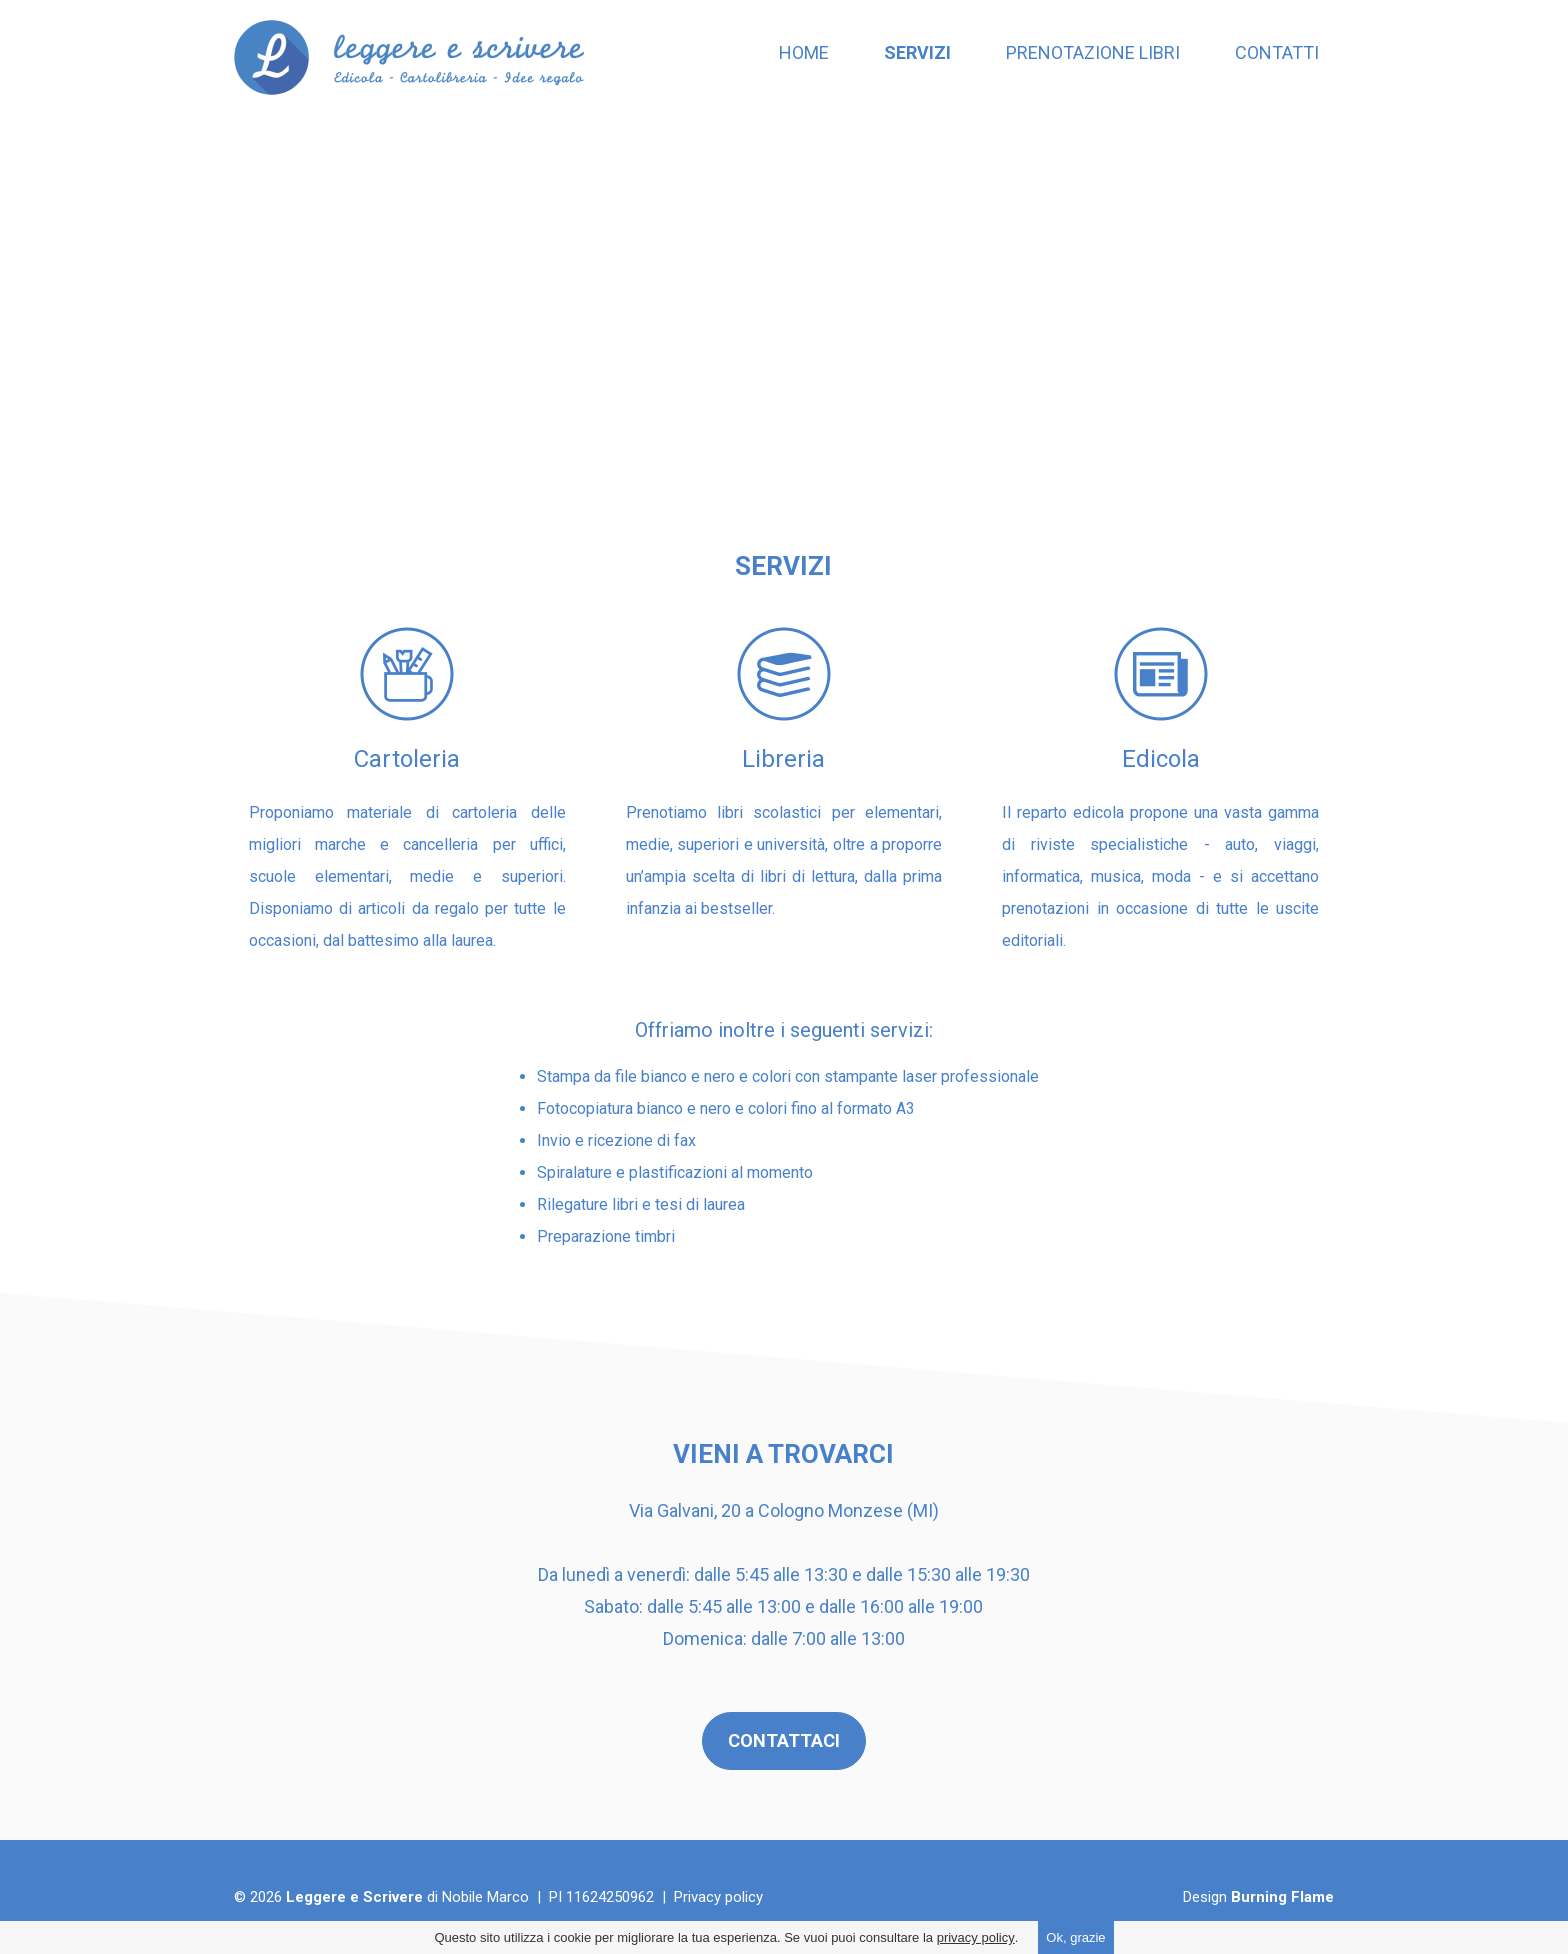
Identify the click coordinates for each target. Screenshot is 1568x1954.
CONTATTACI (784, 1740)
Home (804, 52)
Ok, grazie (1075, 1937)
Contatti (1277, 52)
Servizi (917, 52)
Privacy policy (718, 1897)
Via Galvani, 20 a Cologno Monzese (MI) (784, 1510)
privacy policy (976, 1937)
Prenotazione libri (1093, 52)
